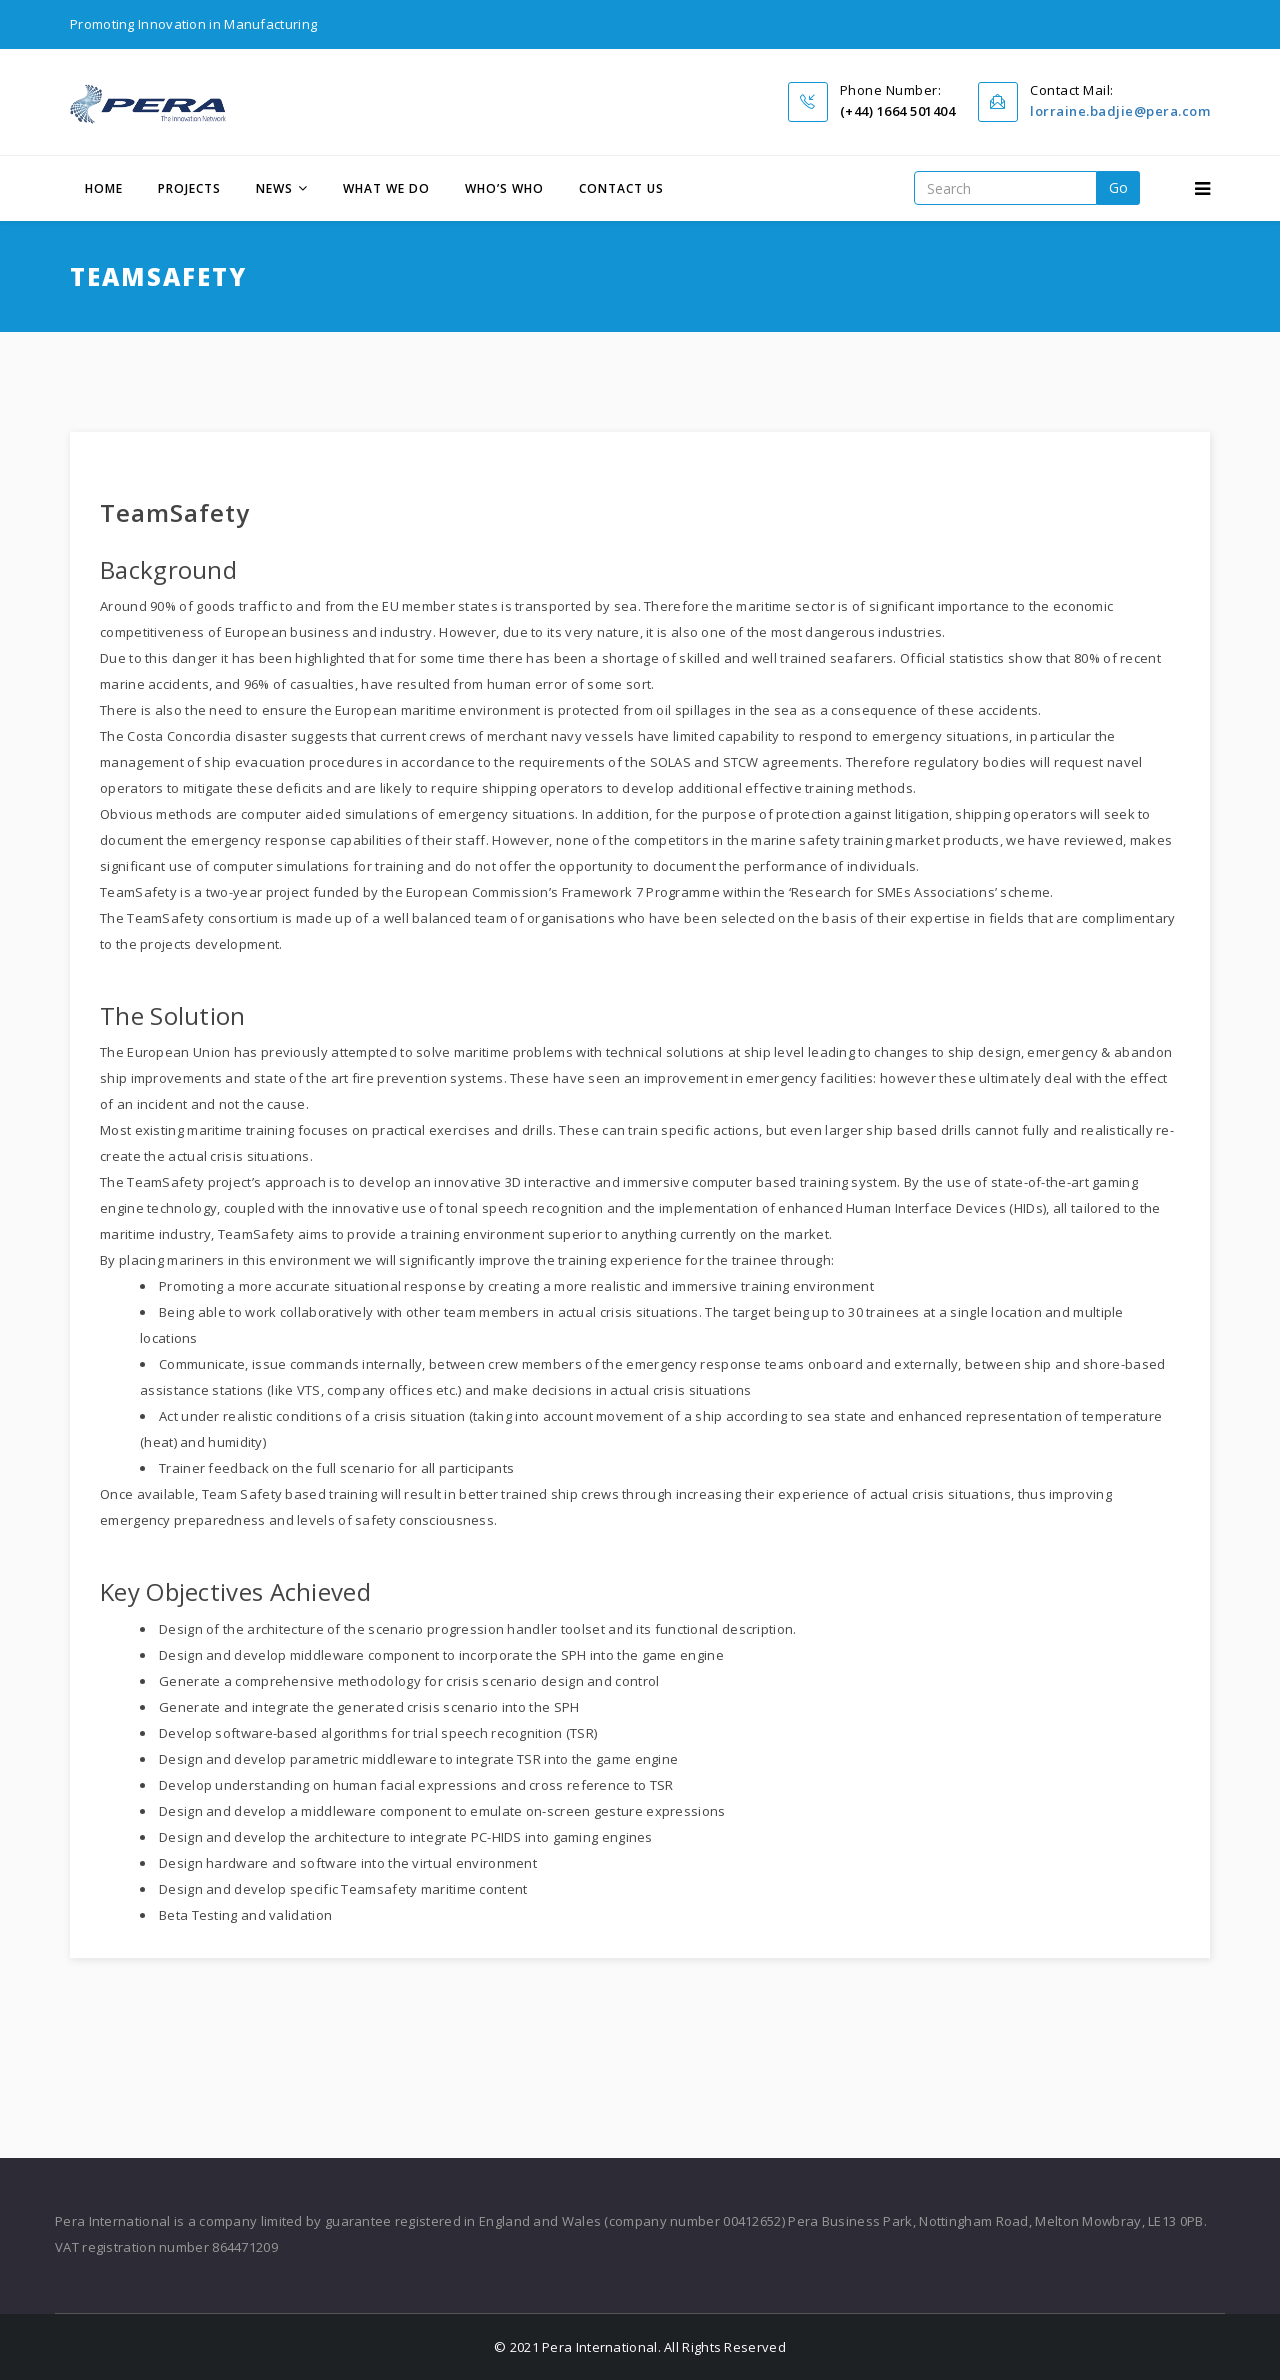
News (274, 188)
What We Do (386, 188)
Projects (189, 188)
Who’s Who (504, 188)
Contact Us (621, 188)
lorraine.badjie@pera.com (1120, 111)
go (1118, 187)
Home (104, 188)
